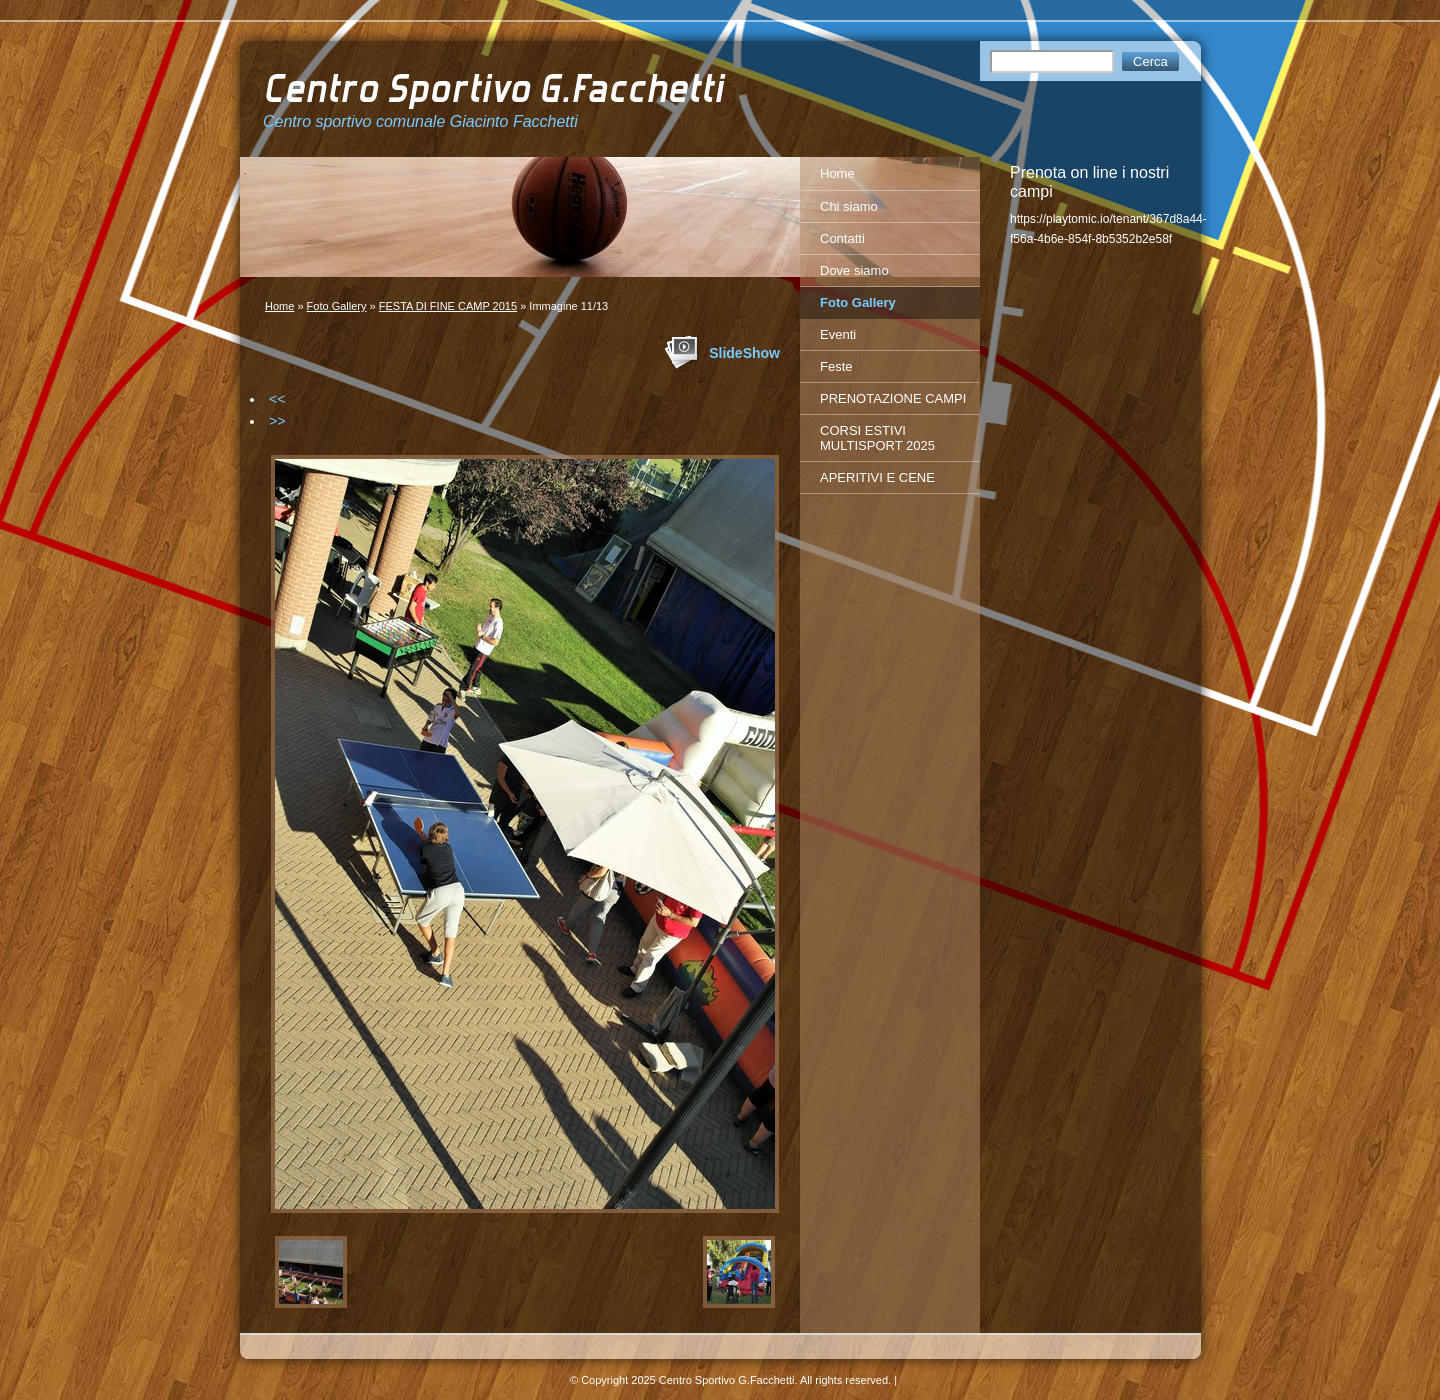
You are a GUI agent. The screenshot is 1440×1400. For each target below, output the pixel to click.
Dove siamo (854, 270)
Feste (836, 366)
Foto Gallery (337, 306)
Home (279, 306)
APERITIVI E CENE (877, 477)
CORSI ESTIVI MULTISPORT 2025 (877, 438)
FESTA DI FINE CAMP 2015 (448, 306)
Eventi (838, 334)
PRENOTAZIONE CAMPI (893, 398)
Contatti (842, 238)
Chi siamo (849, 206)
